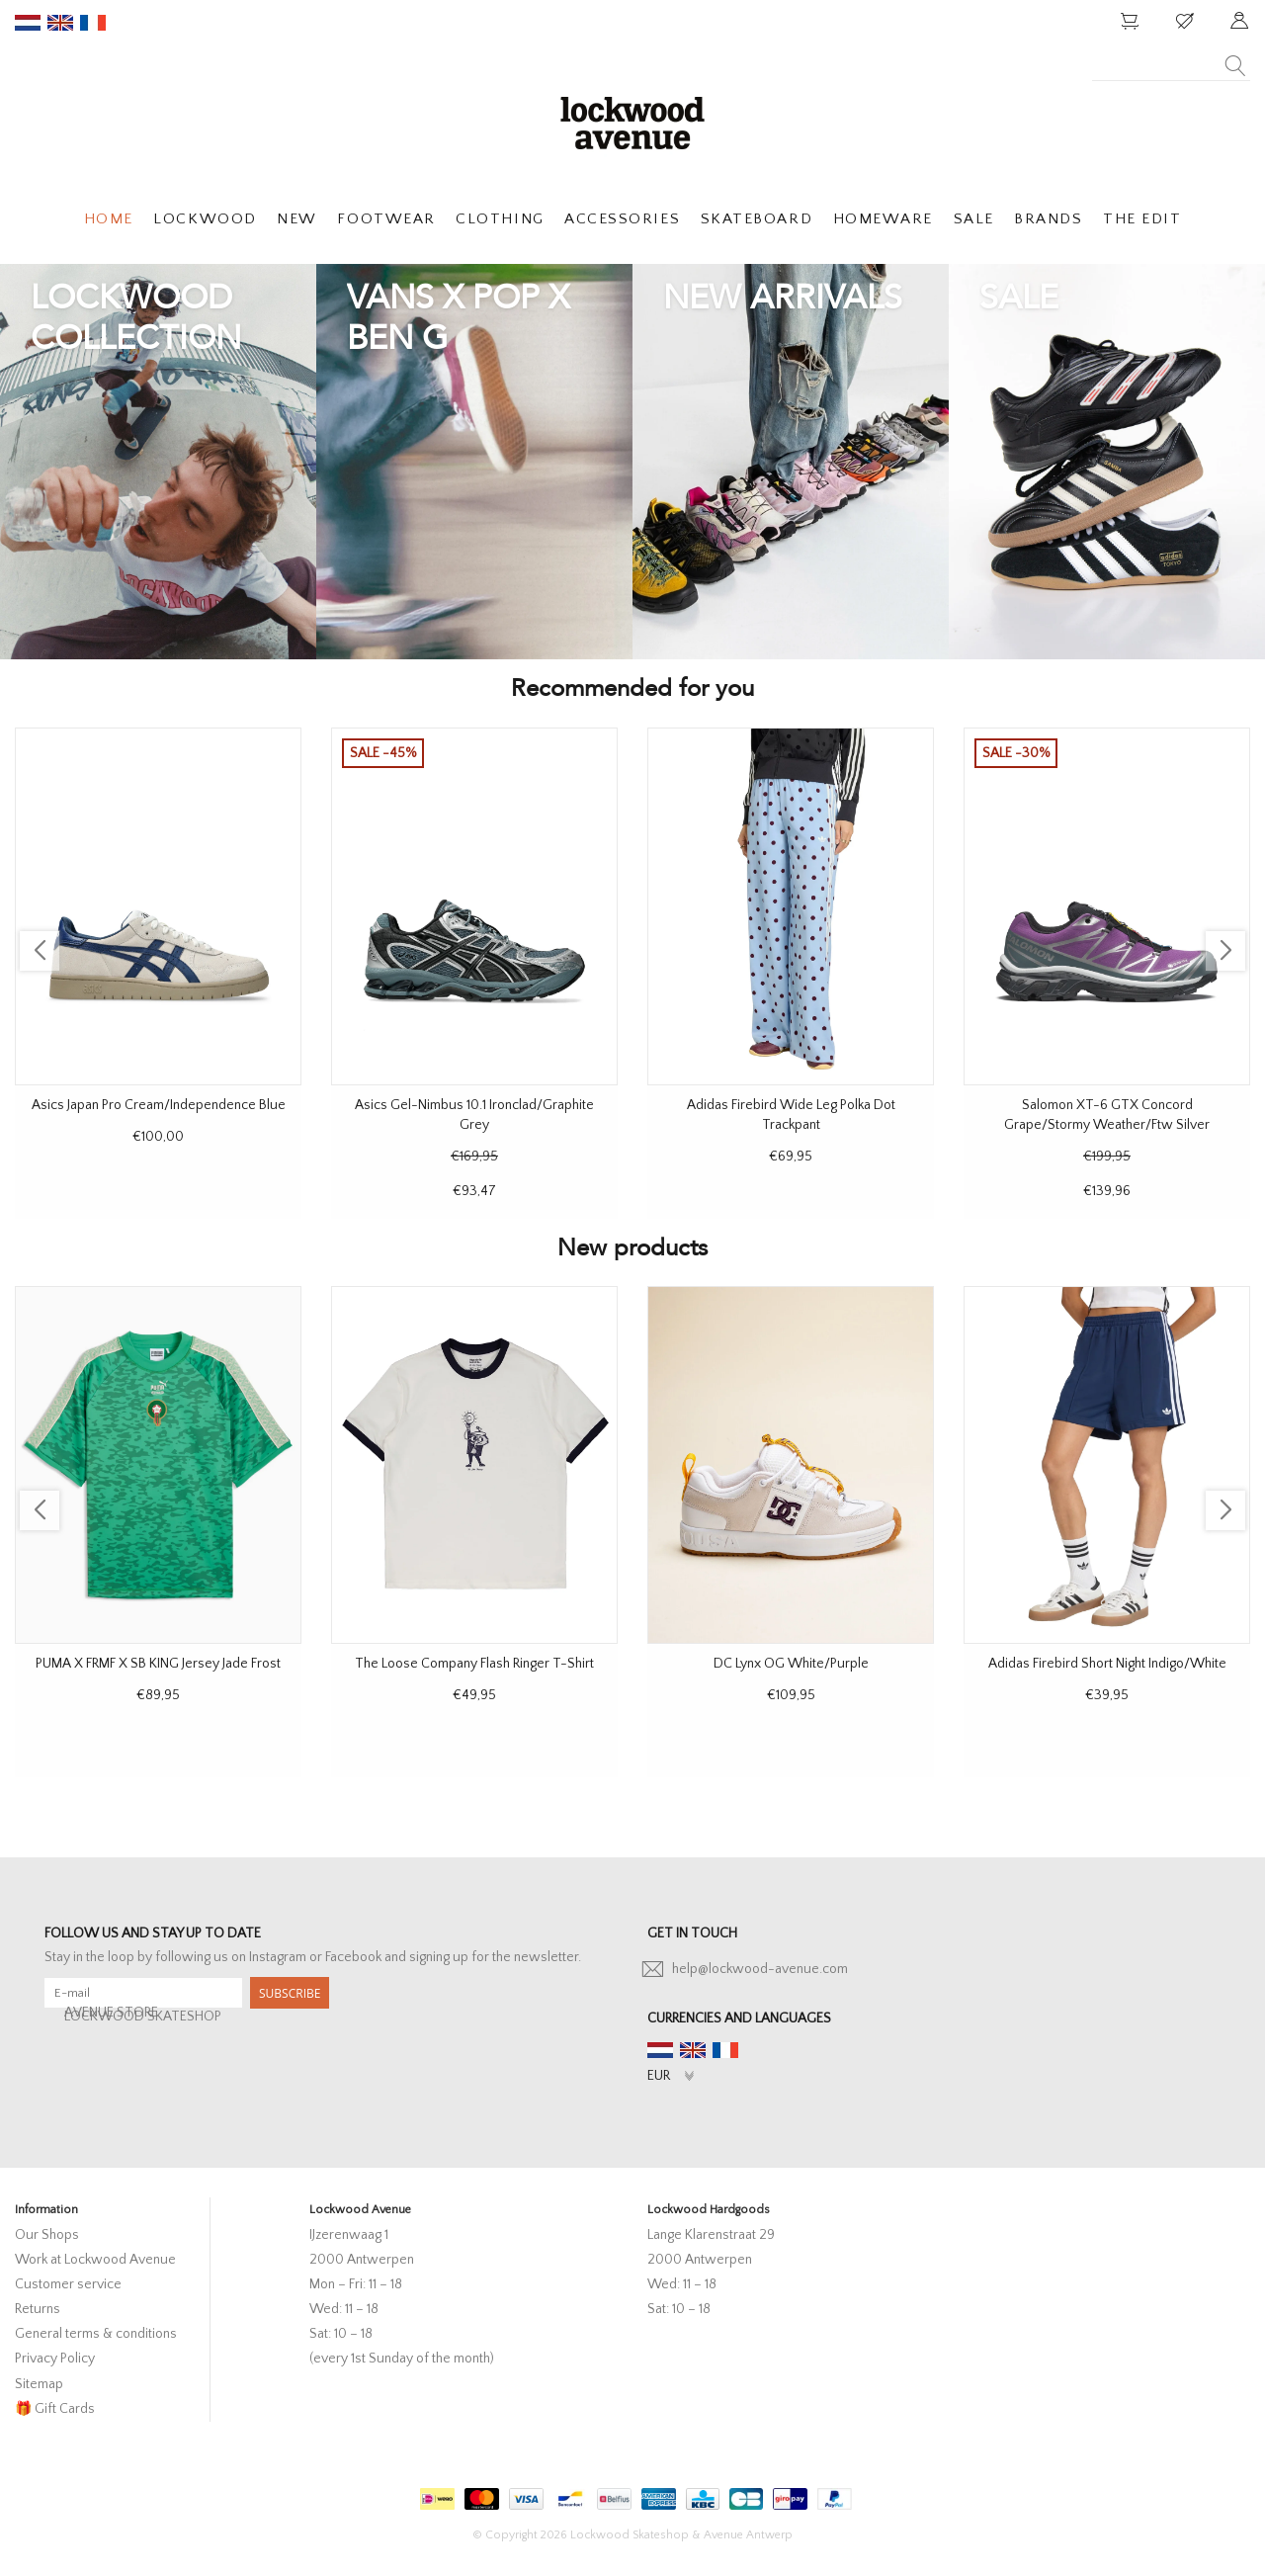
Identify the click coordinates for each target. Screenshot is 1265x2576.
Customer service (68, 2284)
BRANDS (1048, 219)
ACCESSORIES (622, 219)
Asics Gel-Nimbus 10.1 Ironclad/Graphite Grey (474, 1115)
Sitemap (39, 2384)
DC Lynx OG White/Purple (791, 1664)
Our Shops (47, 2235)
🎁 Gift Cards (55, 2409)
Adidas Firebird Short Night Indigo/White (1107, 1664)
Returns (37, 2309)
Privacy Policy (55, 2358)
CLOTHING (500, 219)
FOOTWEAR (386, 219)
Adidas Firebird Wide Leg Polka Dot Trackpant (791, 1115)
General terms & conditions (96, 2334)
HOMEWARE (883, 219)
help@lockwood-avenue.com (760, 1969)
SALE (974, 219)
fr (93, 23)
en (60, 23)
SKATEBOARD (756, 219)
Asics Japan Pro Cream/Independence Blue (159, 1105)
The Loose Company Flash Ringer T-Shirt (474, 1664)
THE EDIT (1142, 219)
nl (28, 23)
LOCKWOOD (204, 219)
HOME (108, 219)
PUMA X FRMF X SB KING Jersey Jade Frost (158, 1664)
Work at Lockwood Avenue (95, 2260)
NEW (297, 219)
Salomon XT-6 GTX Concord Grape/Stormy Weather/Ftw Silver (1107, 1115)
